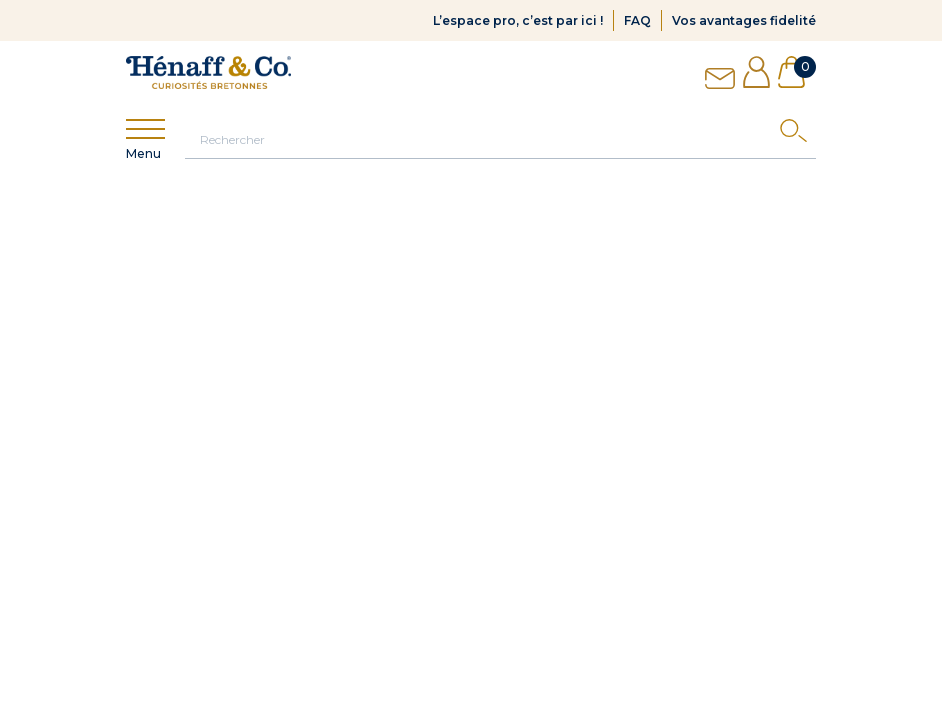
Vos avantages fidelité (744, 20)
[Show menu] (145, 129)
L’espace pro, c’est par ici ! (518, 20)
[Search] (798, 135)
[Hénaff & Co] (208, 72)
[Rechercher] (500, 139)
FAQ (637, 20)
